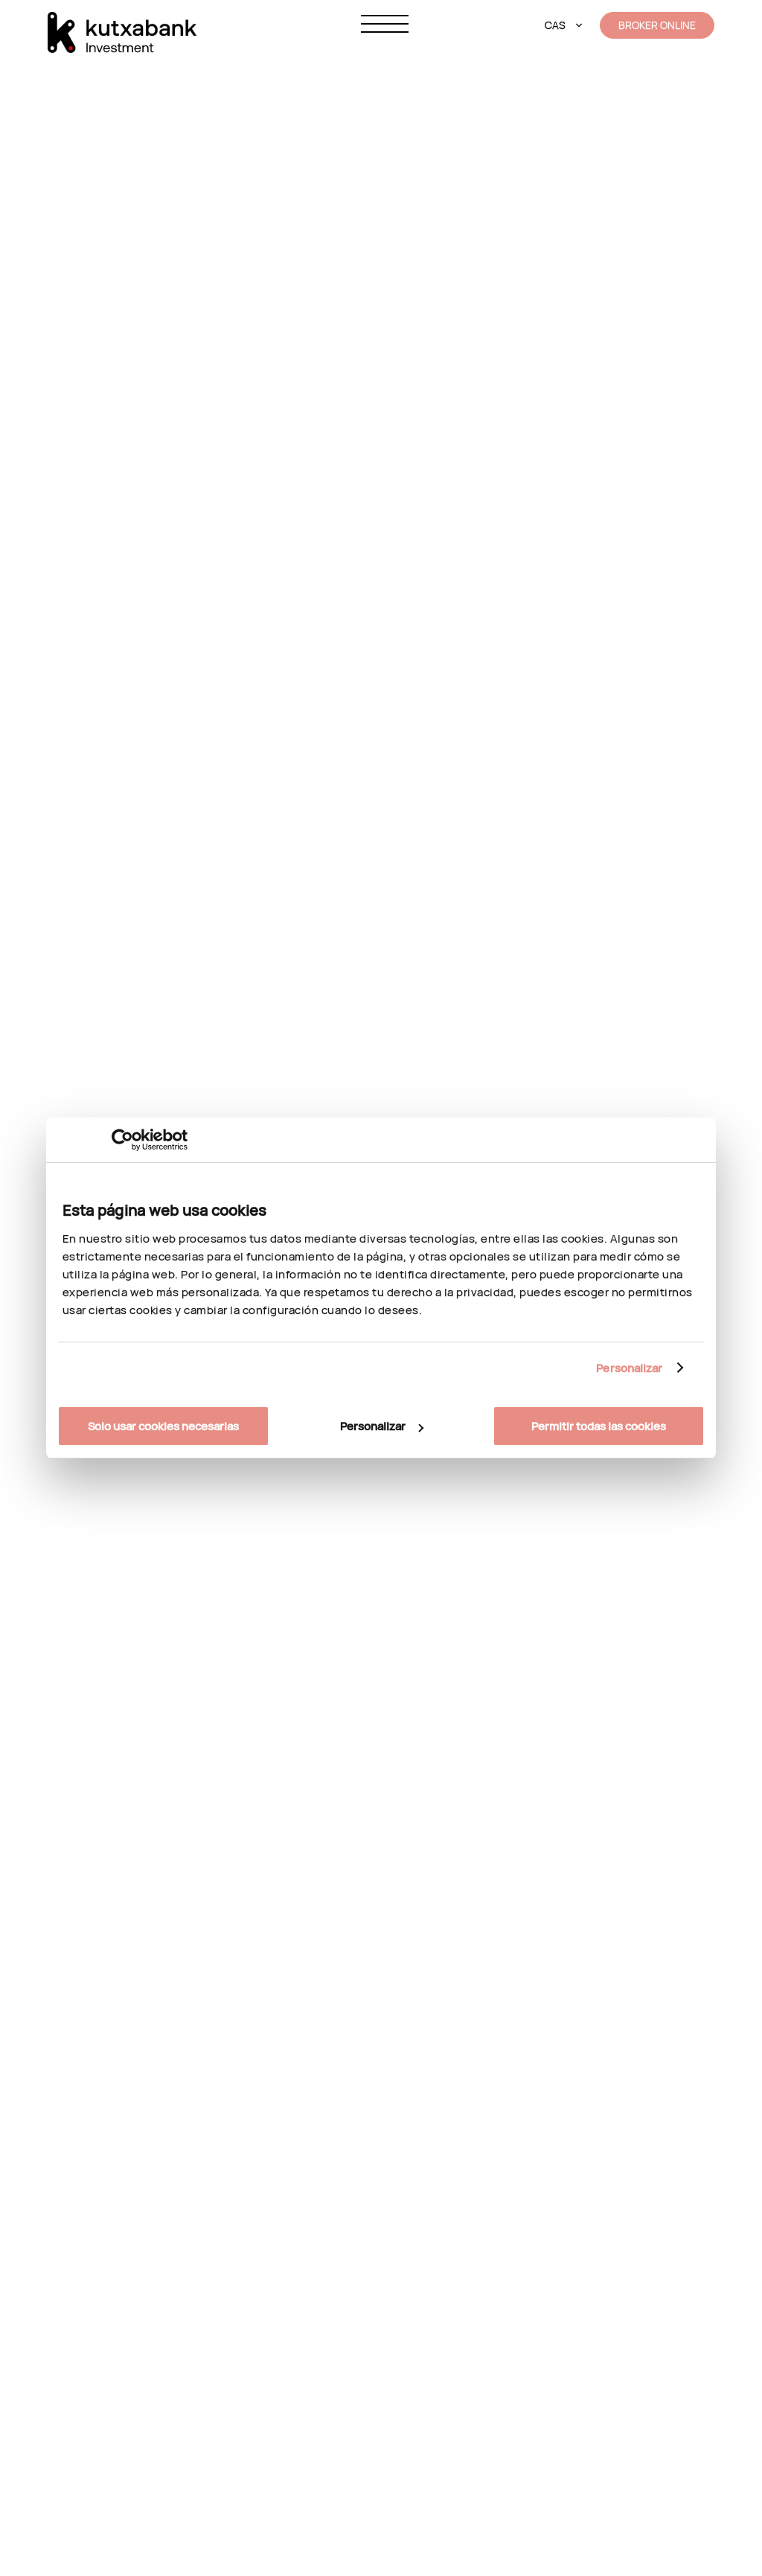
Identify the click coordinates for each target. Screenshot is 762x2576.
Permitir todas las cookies (598, 1426)
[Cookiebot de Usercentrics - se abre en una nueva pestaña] (122, 1140)
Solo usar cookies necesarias (163, 1426)
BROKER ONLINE (657, 25)
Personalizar (629, 1368)
